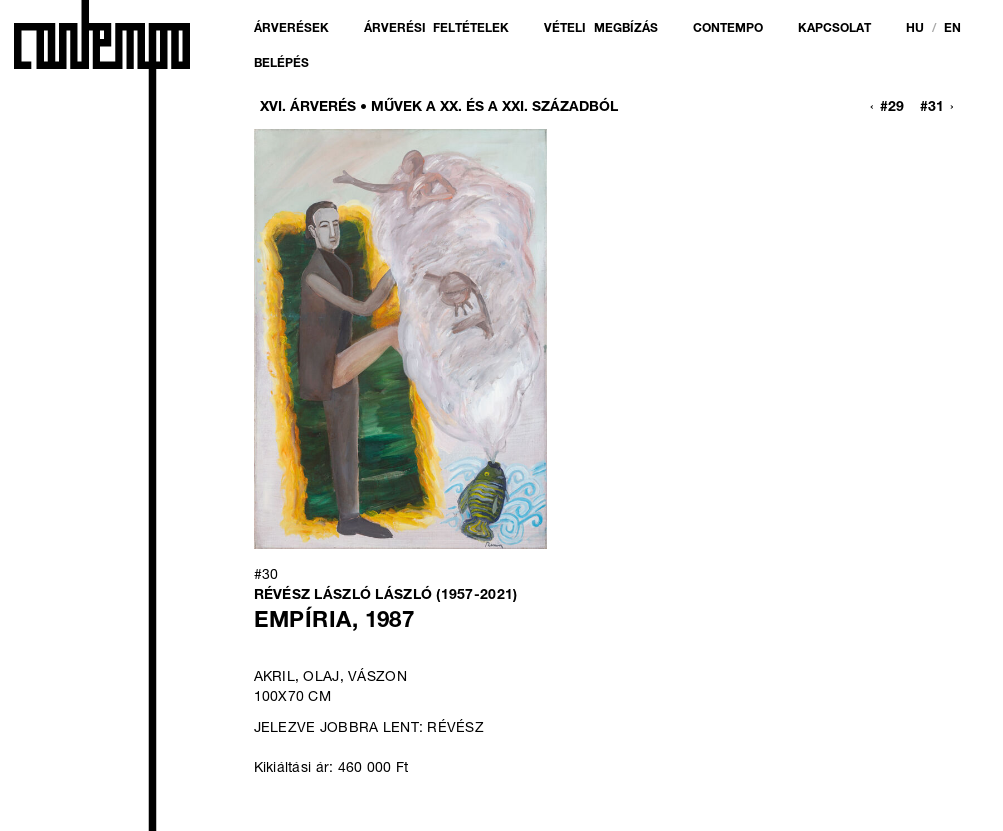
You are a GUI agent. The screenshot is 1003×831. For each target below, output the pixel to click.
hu (915, 29)
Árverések (291, 29)
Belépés (281, 64)
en (952, 29)
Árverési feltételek (437, 29)
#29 (892, 108)
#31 (932, 108)
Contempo (728, 29)
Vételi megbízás (601, 29)
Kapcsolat (834, 29)
